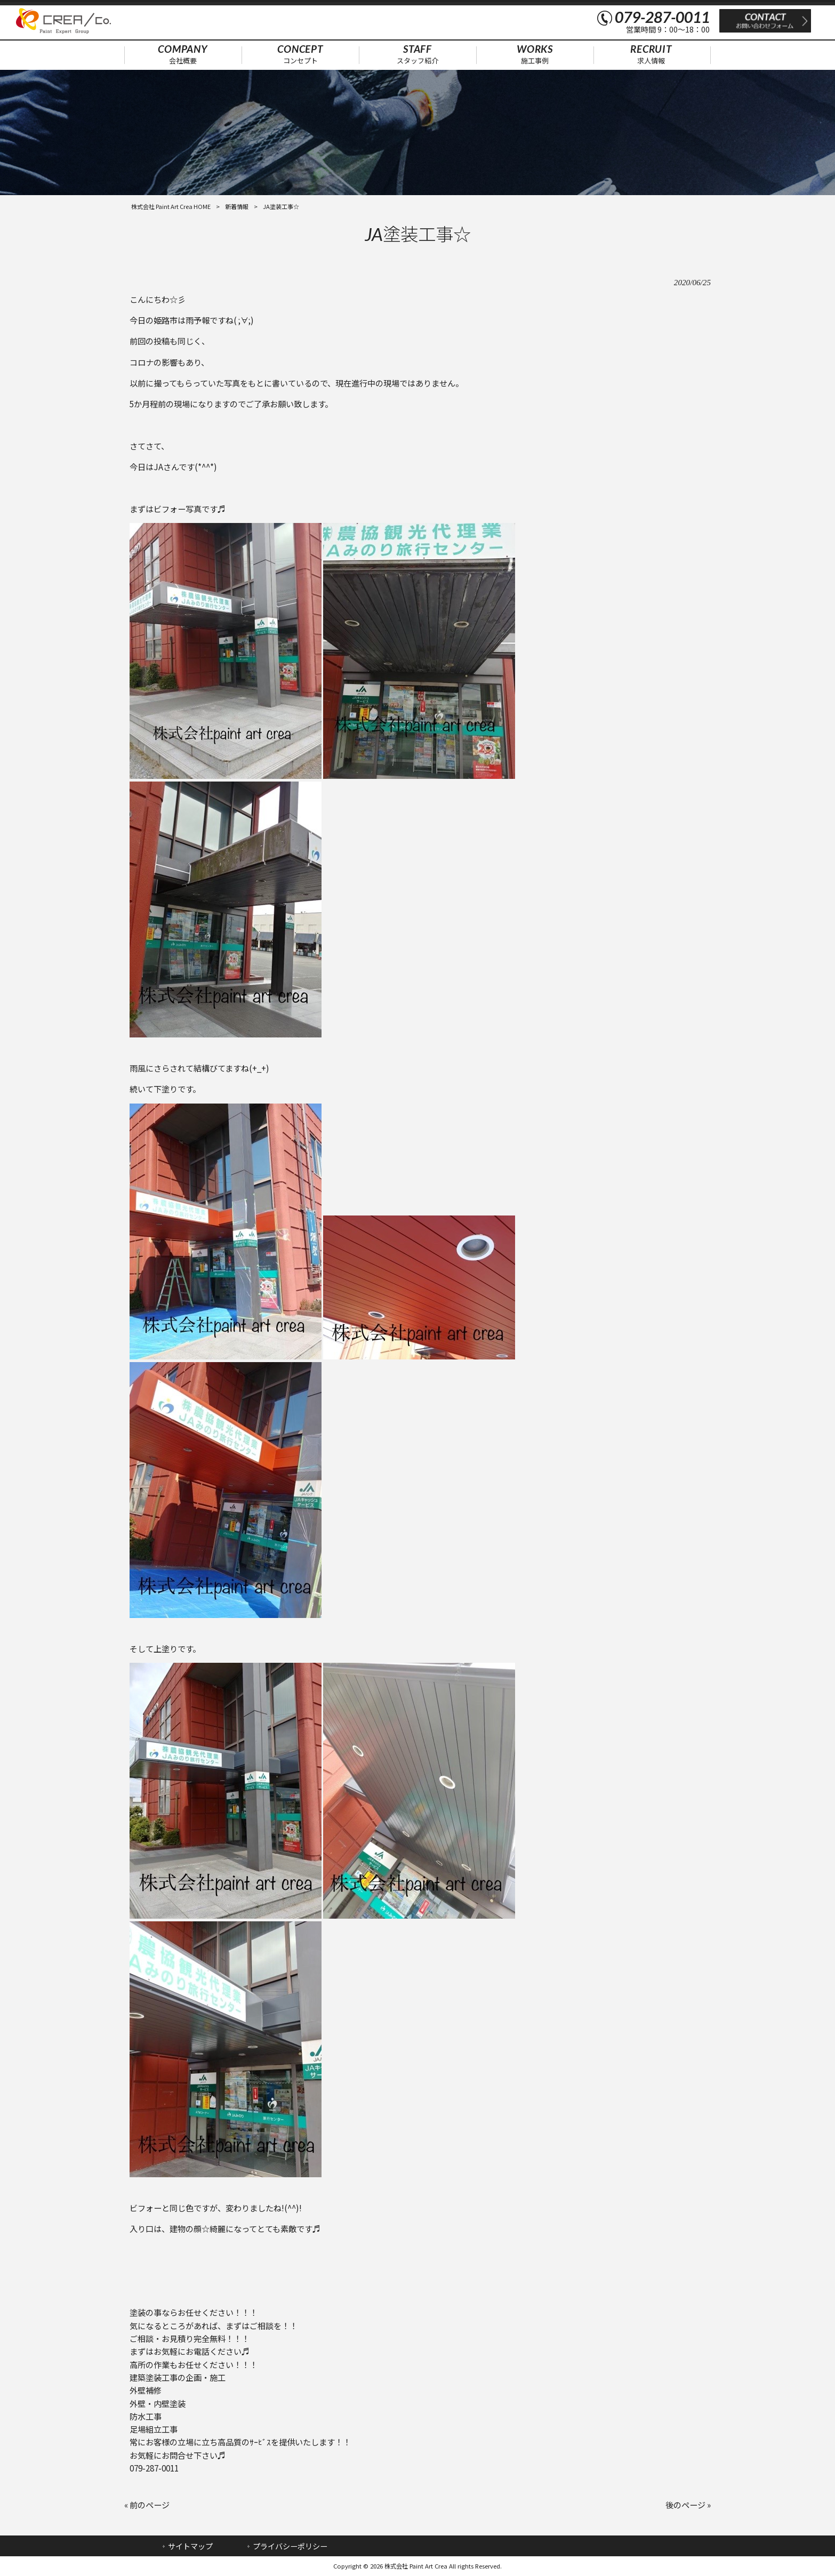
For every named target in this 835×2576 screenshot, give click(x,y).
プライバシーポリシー (290, 2546)
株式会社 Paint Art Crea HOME (171, 206)
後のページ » (688, 2504)
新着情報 (236, 206)
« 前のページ (147, 2504)
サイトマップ (190, 2546)
